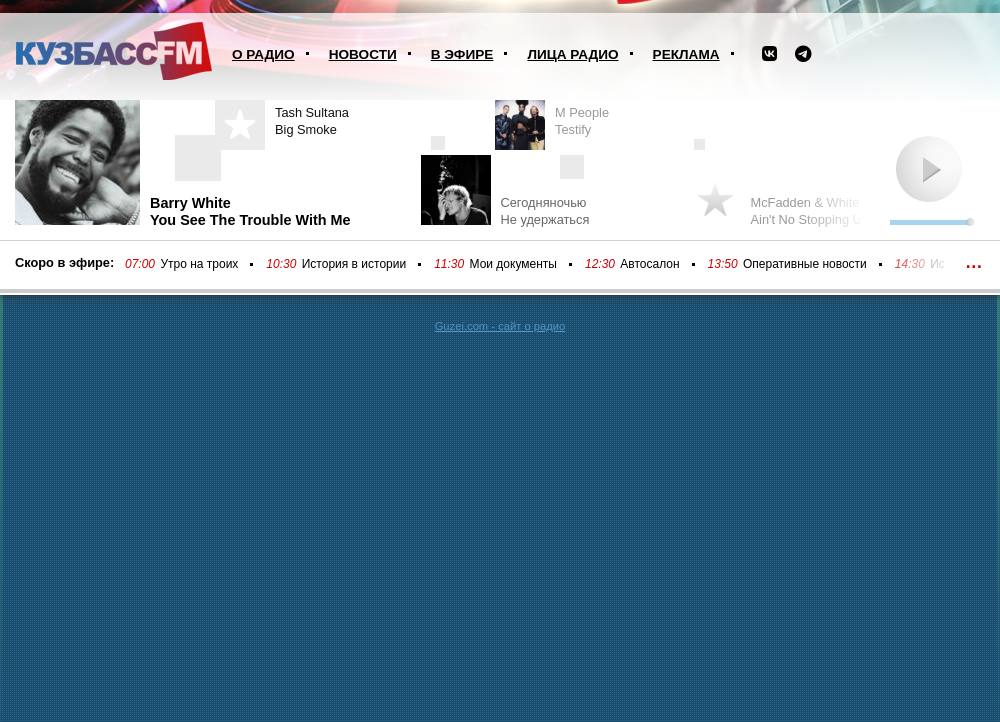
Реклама (686, 54)
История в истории (354, 264)
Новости (363, 54)
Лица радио (572, 54)
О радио (263, 54)
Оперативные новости (805, 264)
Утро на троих (199, 264)
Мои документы (513, 264)
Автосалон (649, 264)
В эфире (462, 54)
